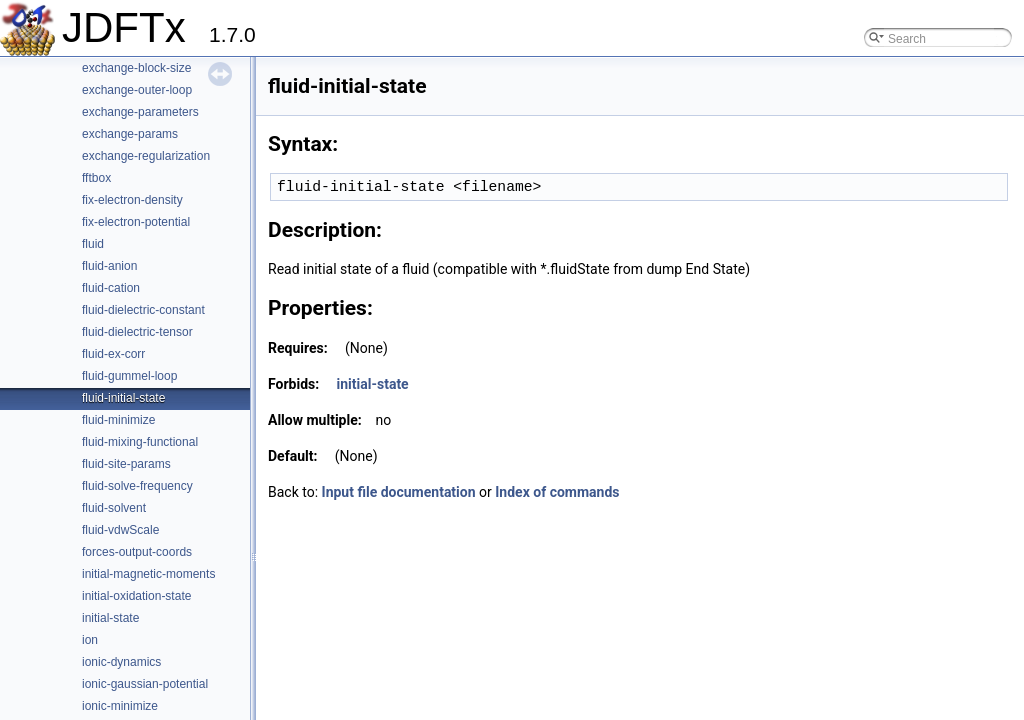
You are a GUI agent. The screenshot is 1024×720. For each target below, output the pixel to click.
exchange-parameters (140, 112)
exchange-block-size (136, 68)
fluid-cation (111, 288)
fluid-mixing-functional (140, 442)
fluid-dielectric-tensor (137, 332)
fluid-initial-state (123, 398)
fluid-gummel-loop (129, 376)
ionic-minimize (120, 706)
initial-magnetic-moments (148, 574)
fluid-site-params (126, 464)
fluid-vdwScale (120, 530)
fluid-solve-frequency (137, 486)
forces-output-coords (137, 552)
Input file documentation (399, 492)
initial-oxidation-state (136, 596)
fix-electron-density (132, 200)
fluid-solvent (114, 508)
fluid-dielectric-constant (143, 310)
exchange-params (130, 134)
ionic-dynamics (121, 662)
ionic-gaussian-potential (145, 684)
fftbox (96, 178)
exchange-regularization (146, 156)
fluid (93, 244)
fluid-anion (109, 266)
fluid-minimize (118, 420)
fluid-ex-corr (113, 354)
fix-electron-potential (136, 222)
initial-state (110, 618)
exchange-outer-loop (137, 90)
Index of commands (557, 492)
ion (90, 640)
